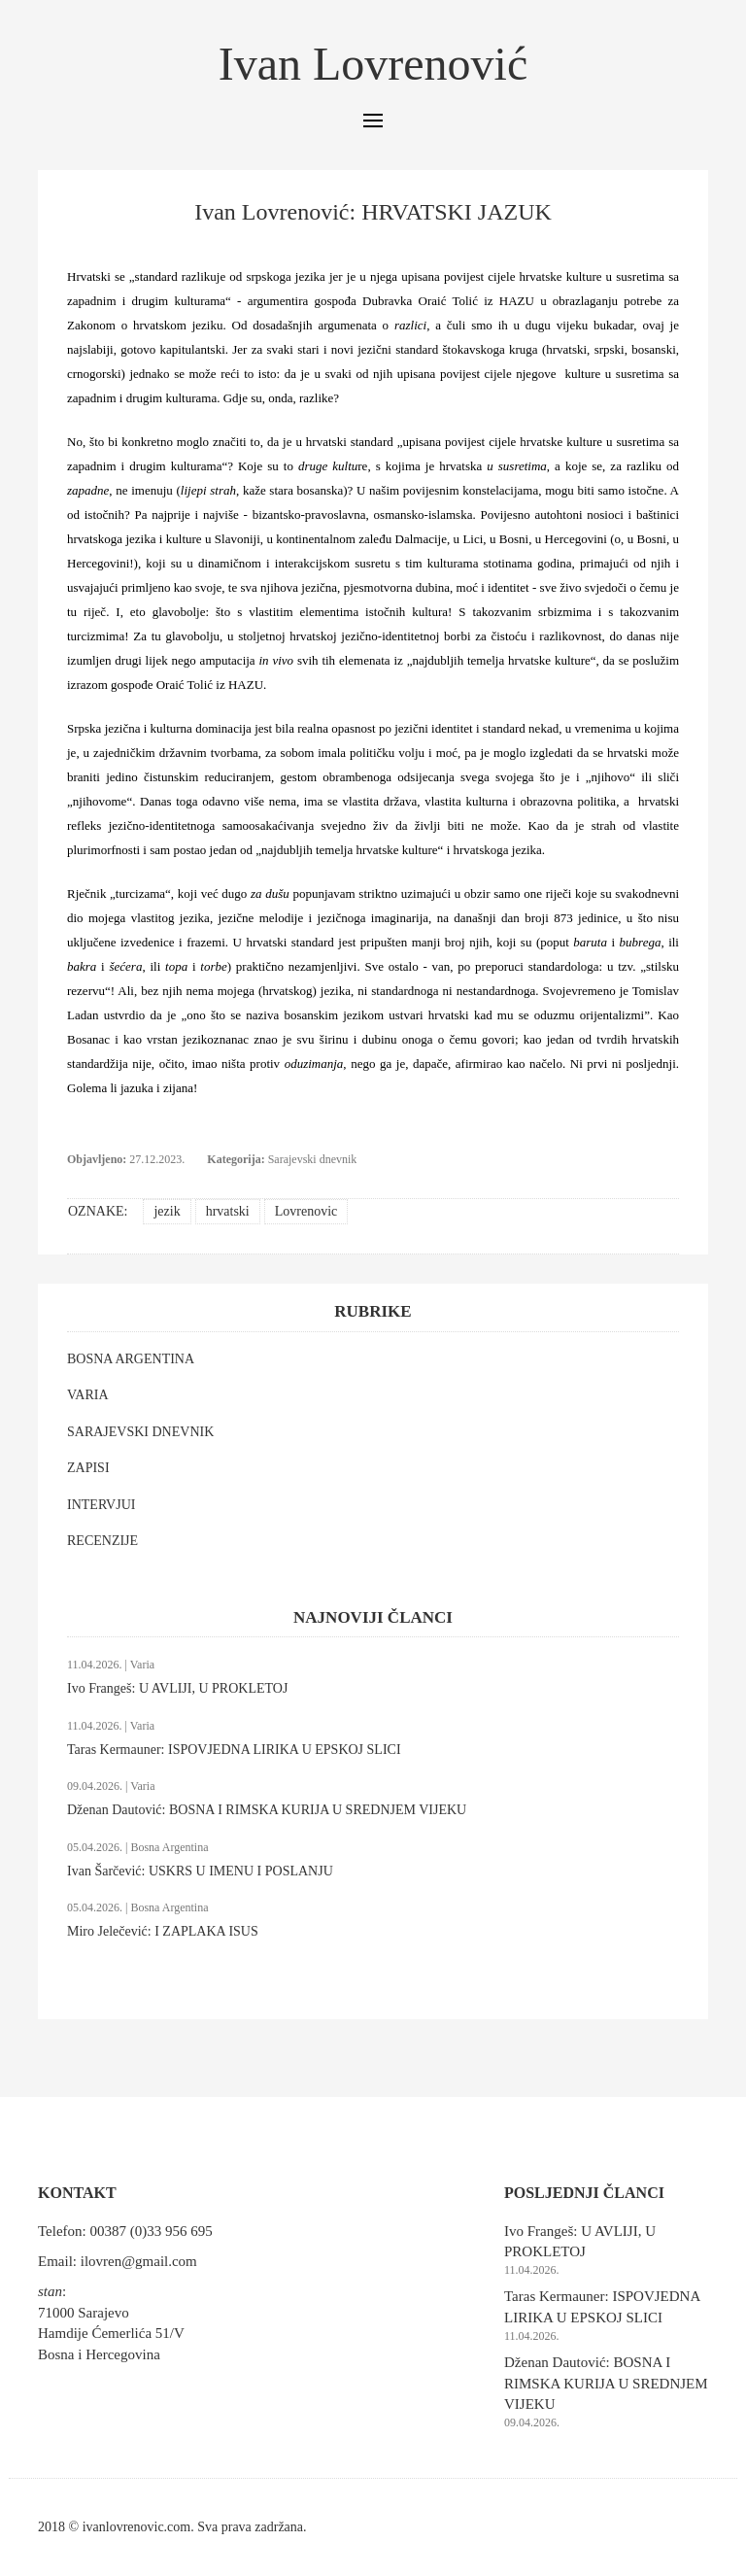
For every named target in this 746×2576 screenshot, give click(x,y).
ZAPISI (88, 1467)
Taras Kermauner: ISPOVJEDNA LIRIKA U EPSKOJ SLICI (234, 1749)
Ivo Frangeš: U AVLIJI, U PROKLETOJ (177, 1688)
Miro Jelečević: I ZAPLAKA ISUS (162, 1931)
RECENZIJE (102, 1540)
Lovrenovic (306, 1211)
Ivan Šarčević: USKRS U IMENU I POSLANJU (200, 1871)
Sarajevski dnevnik (312, 1159)
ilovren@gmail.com (139, 2261)
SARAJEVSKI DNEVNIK (140, 1432)
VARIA (88, 1395)
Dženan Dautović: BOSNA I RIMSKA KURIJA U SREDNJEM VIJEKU (266, 1810)
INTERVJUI (101, 1504)
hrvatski (228, 1211)
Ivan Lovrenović (373, 63)
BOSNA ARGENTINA (130, 1359)
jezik (166, 1211)
